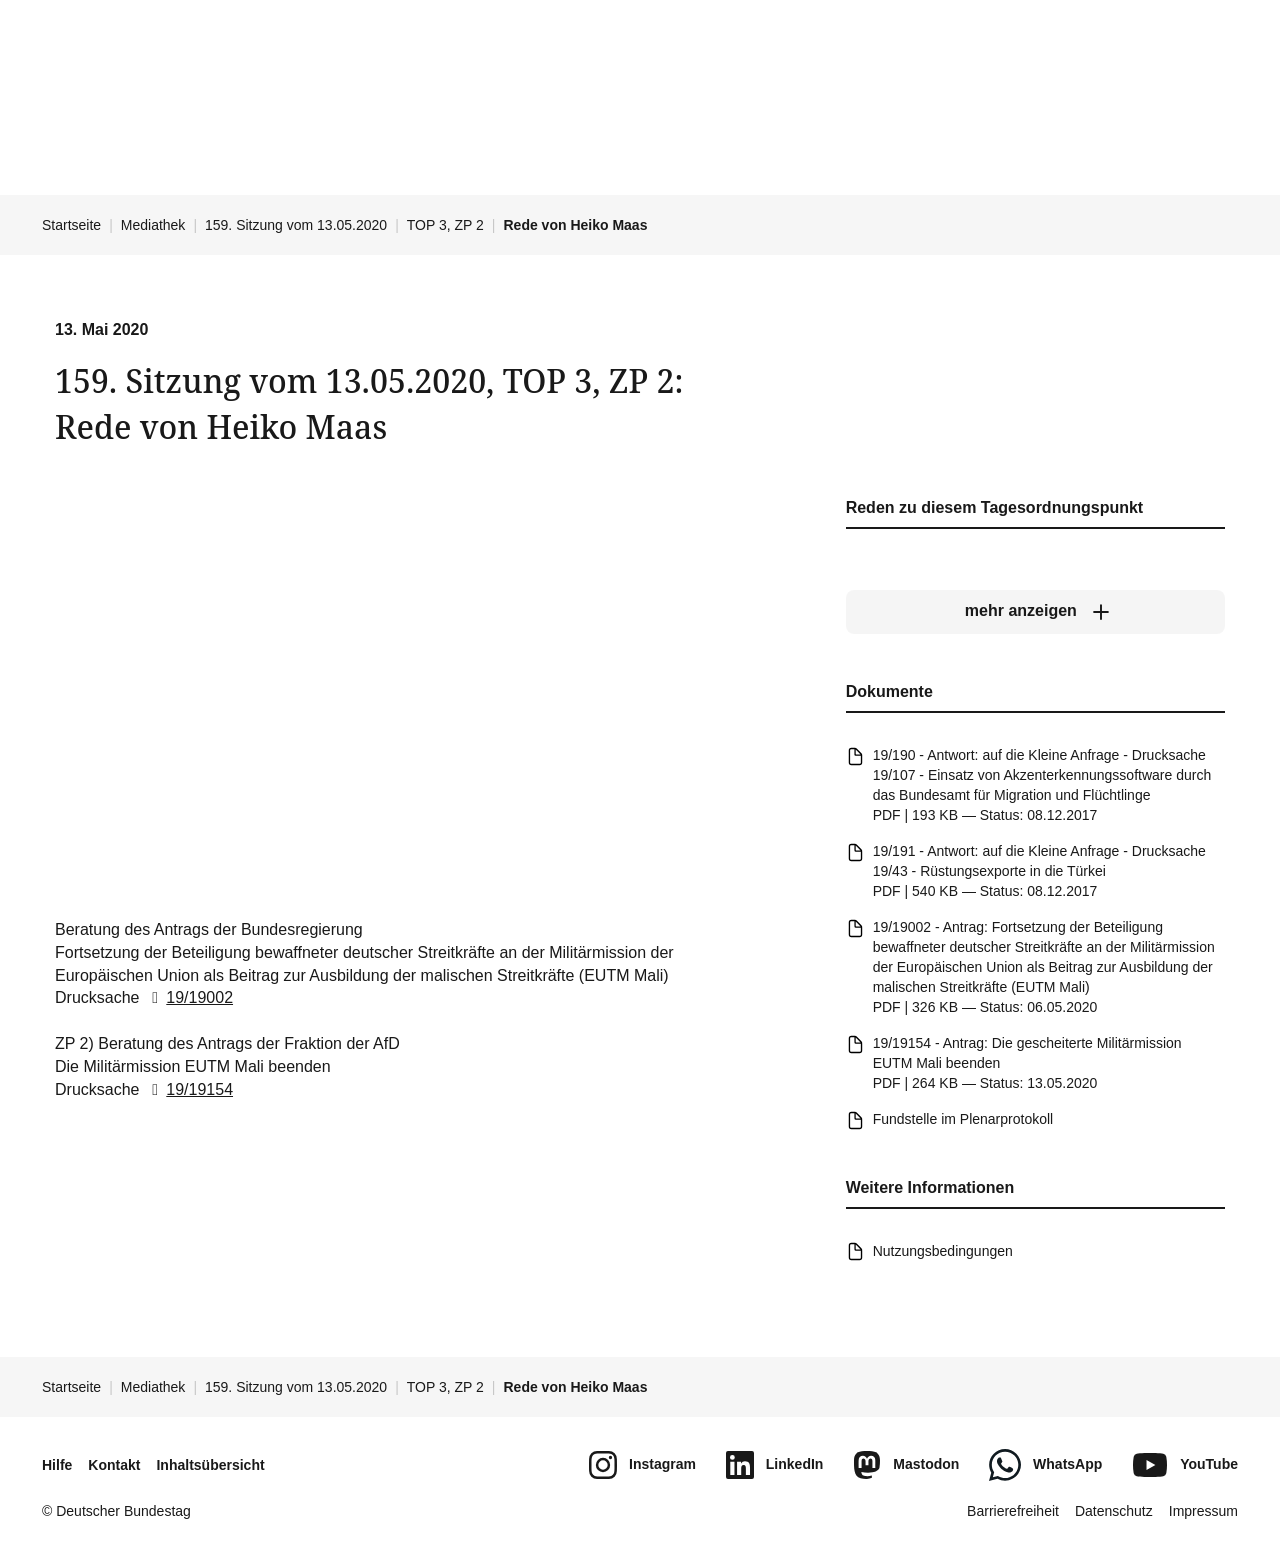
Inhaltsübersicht (210, 1465)
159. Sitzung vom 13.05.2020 (296, 225)
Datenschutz (1114, 1511)
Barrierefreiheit (1013, 1511)
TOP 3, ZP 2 (445, 225)
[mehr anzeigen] (1035, 612)
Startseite (71, 225)
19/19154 (188, 1089)
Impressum (1203, 1511)
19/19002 (188, 997)
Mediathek (153, 225)
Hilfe (57, 1465)
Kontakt (114, 1465)
